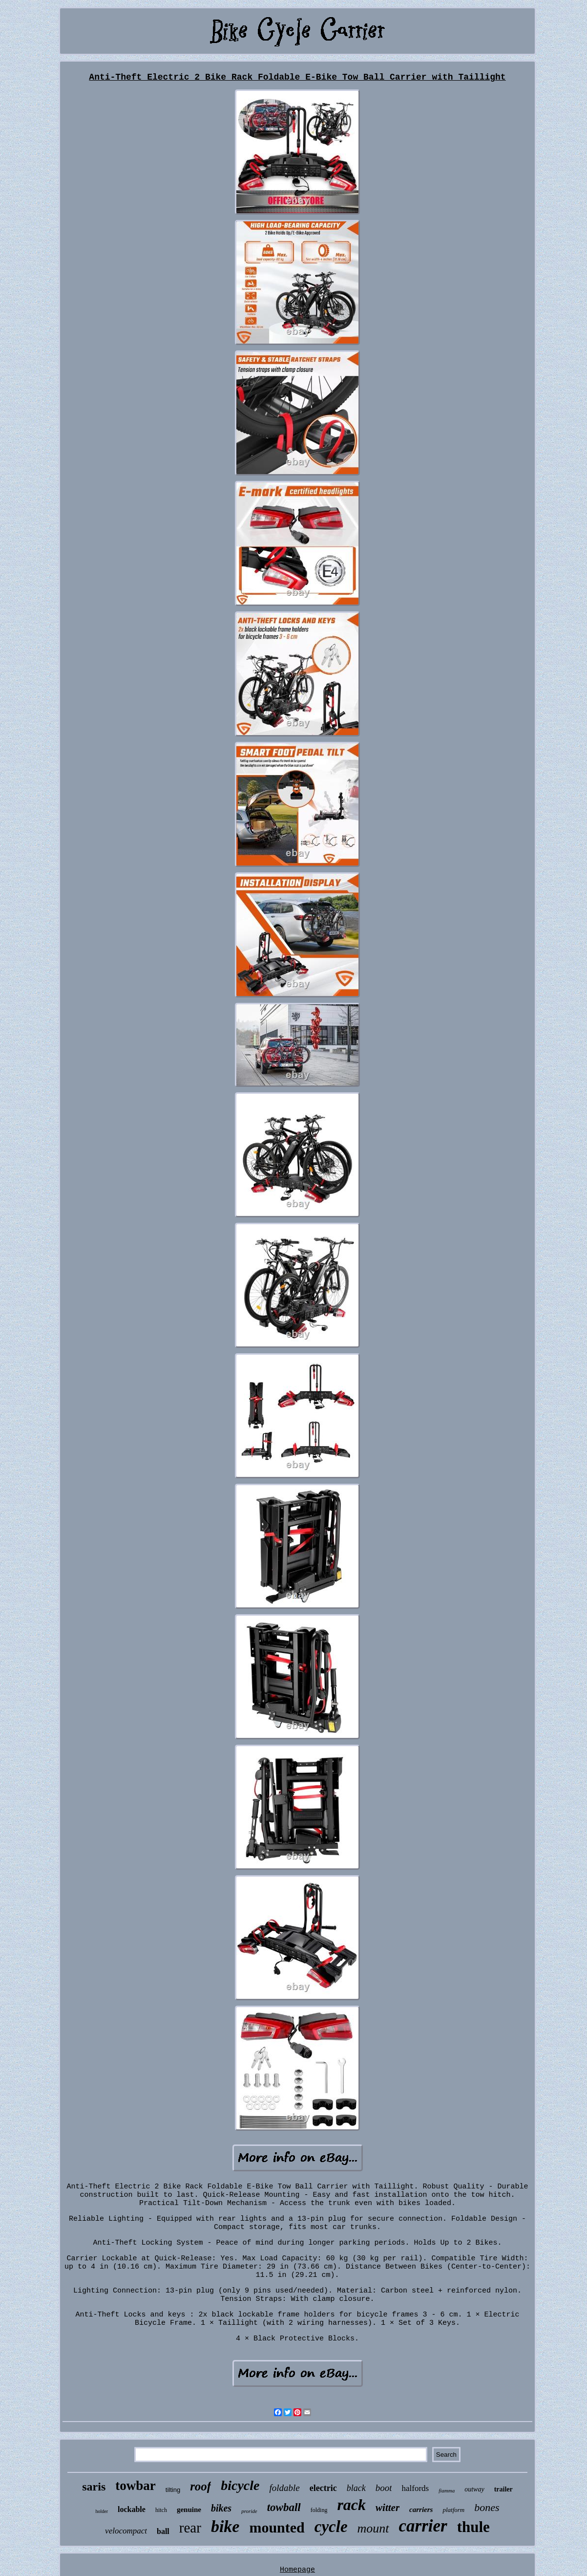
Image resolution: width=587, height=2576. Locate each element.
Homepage (297, 2570)
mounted (276, 2527)
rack (351, 2504)
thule (473, 2526)
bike (225, 2526)
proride (249, 2511)
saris (93, 2486)
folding (319, 2510)
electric (323, 2488)
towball (284, 2507)
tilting (173, 2489)
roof (200, 2486)
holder (101, 2511)
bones (486, 2507)
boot (384, 2488)
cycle (331, 2526)
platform (453, 2509)
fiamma (447, 2490)
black (356, 2488)
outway (474, 2489)
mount (373, 2528)
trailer (503, 2489)
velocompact (126, 2530)
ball (163, 2531)
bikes (221, 2508)
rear (190, 2527)
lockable (132, 2509)
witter (387, 2507)
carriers (421, 2509)
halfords (415, 2488)
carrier (423, 2525)
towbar (135, 2485)
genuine (189, 2509)
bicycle (240, 2485)
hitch (161, 2510)
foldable (284, 2488)
